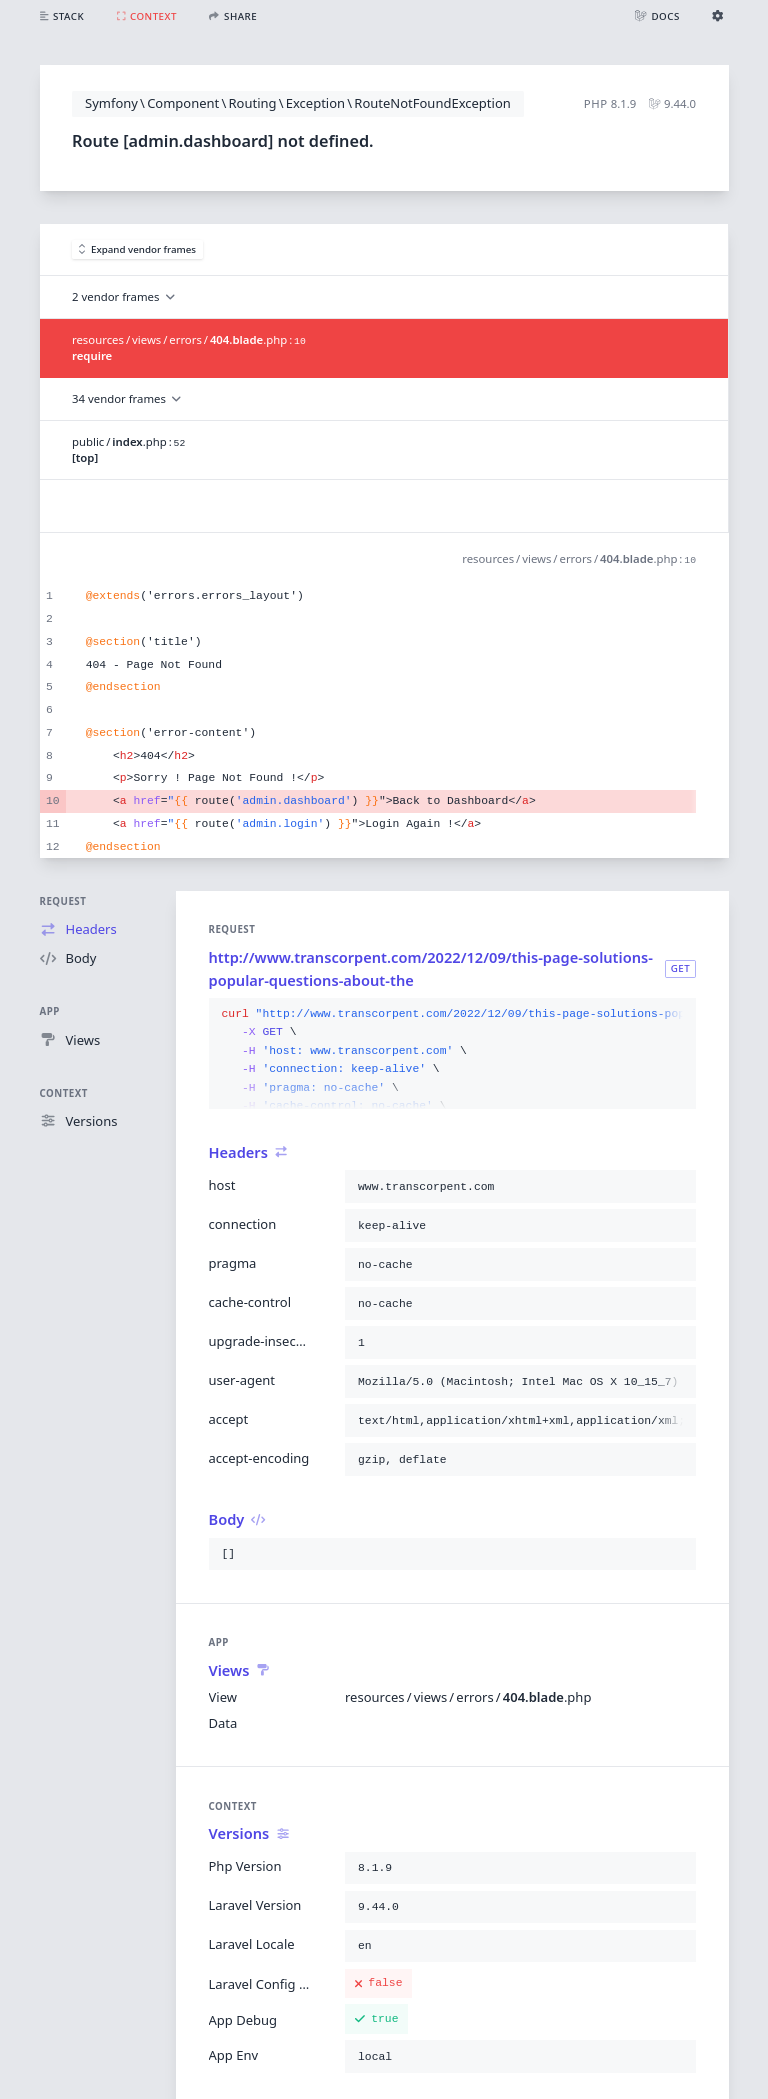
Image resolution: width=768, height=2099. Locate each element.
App (50, 1011)
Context (64, 1093)
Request (63, 901)
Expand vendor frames (138, 249)
